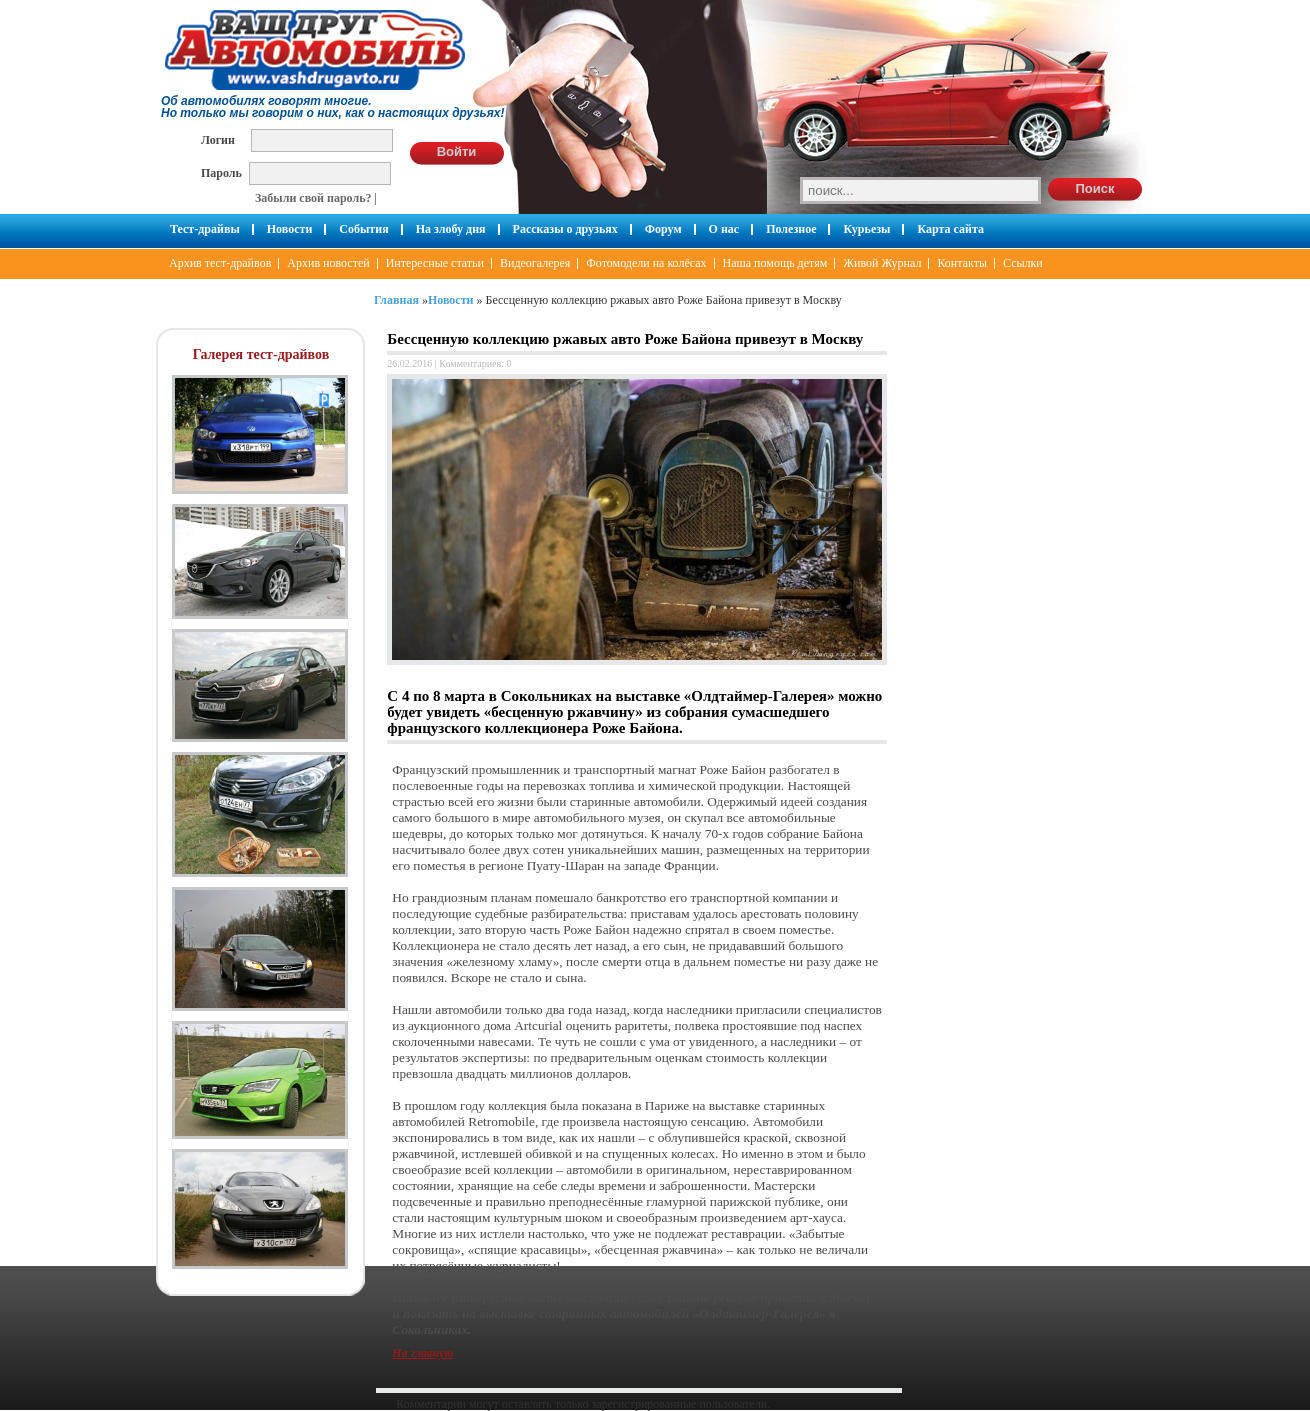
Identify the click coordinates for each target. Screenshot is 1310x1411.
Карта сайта (950, 229)
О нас (724, 229)
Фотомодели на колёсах (646, 263)
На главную (422, 1353)
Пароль (221, 172)
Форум (663, 229)
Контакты (962, 263)
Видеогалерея (535, 263)
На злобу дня (451, 229)
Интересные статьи (435, 263)
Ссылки (1023, 263)
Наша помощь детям (775, 263)
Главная (396, 300)
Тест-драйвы (205, 229)
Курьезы (866, 229)
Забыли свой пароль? (313, 198)
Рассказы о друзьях (565, 229)
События (363, 229)
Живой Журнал (882, 263)
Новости (290, 229)
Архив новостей (328, 263)
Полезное (791, 229)
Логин (218, 139)
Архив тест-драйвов (220, 263)
